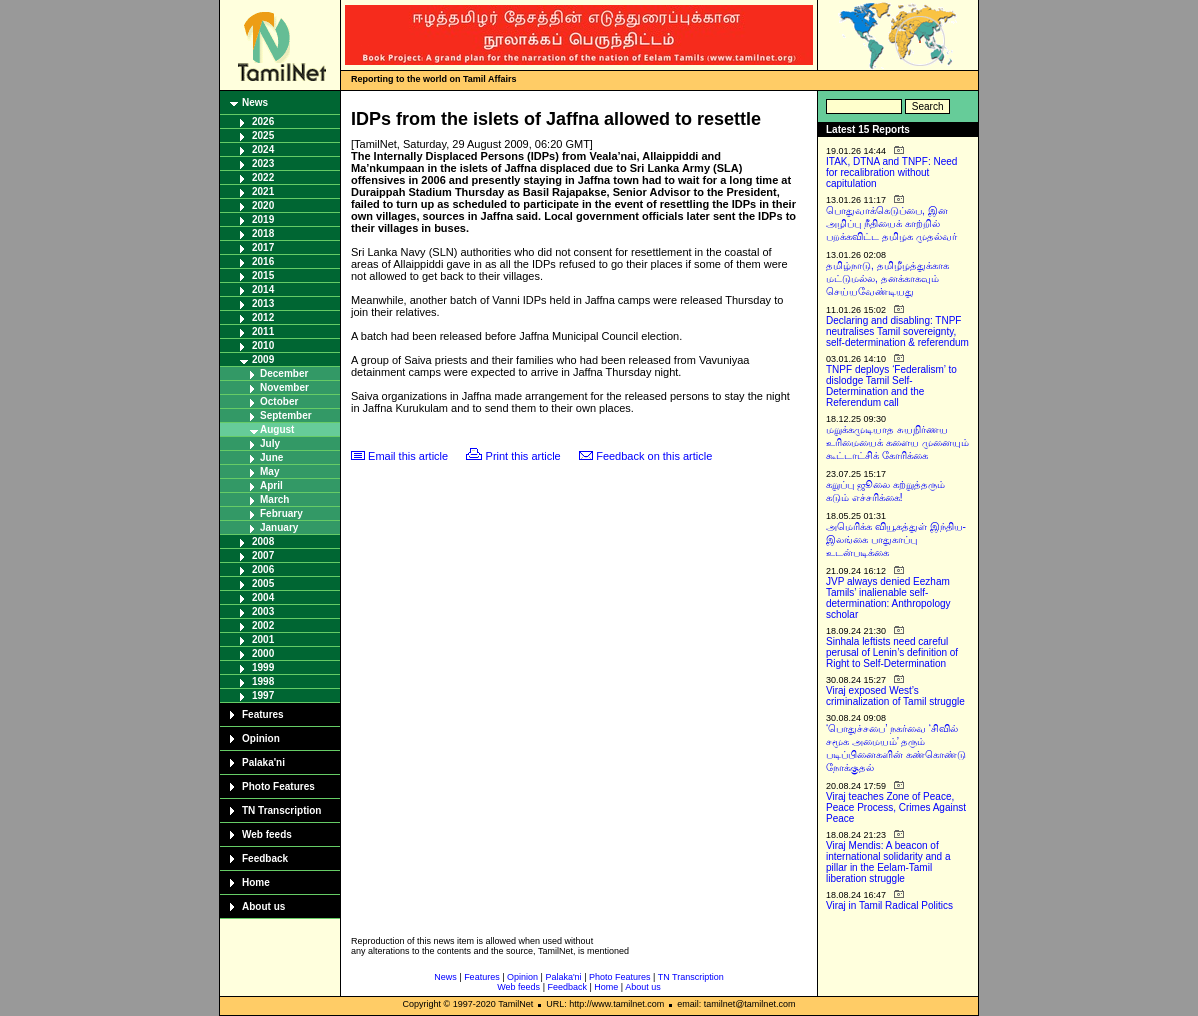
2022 (263, 177)
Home (256, 882)
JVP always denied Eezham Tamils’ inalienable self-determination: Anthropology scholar (888, 598)
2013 (263, 303)
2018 (263, 233)
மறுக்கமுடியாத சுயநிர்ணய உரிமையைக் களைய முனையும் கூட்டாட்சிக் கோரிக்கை (897, 442)
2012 (263, 317)
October (279, 401)
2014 (263, 289)
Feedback (265, 858)
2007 (263, 555)
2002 (263, 625)
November (284, 387)
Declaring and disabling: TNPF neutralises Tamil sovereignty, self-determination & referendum (897, 331)
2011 (263, 331)
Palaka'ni (263, 762)
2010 (263, 345)
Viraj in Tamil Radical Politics (889, 905)
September (286, 415)
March (274, 499)
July (270, 443)
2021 (263, 191)
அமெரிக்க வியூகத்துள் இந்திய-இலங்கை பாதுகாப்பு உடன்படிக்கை (896, 539)
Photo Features (278, 786)
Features (263, 714)
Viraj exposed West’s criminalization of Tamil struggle (895, 696)
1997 (263, 695)
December (284, 373)
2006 (263, 569)
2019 (263, 219)
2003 (263, 611)
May (269, 471)
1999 (263, 667)
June (271, 457)
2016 (263, 261)
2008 (263, 541)
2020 (263, 205)
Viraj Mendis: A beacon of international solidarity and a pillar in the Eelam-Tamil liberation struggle (888, 862)
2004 (263, 597)
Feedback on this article (654, 456)
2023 (263, 163)
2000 (263, 653)
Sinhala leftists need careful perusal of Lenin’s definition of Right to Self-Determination (892, 652)
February (281, 513)
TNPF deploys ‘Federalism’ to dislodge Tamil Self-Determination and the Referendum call (891, 386)
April (271, 485)
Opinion (261, 738)
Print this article (523, 456)
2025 (263, 135)
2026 (263, 121)
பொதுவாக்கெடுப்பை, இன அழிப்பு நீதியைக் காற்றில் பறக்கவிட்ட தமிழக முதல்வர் (891, 223)
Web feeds (267, 834)
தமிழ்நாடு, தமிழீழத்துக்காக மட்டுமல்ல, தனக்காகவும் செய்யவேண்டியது (887, 278)
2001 (263, 639)
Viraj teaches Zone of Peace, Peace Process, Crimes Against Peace (896, 807)
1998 (263, 681)
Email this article (408, 456)
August (277, 429)
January (279, 527)
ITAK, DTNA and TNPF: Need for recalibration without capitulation (891, 172)
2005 (263, 583)
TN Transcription (281, 810)
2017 (263, 247)
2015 (263, 275)
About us (263, 906)
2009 (263, 359)
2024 (263, 149)
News (255, 102)
